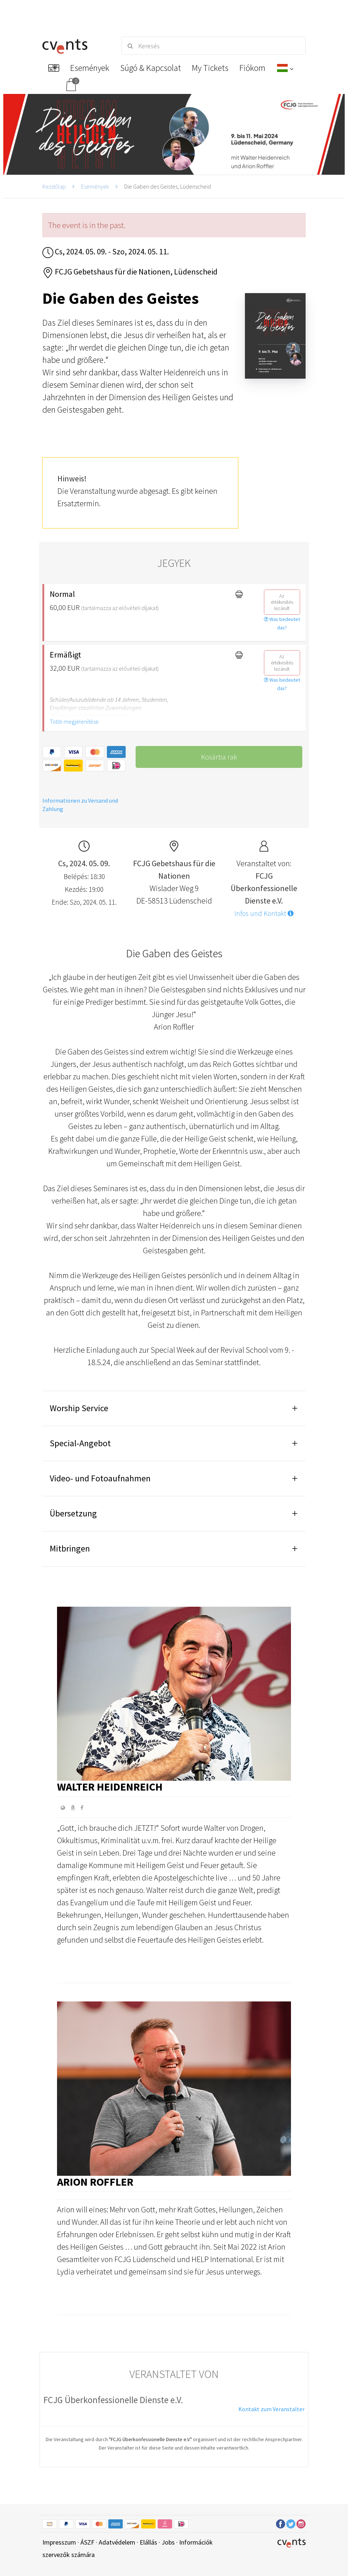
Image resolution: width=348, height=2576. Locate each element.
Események (95, 186)
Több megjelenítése (74, 721)
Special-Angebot (80, 1443)
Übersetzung (73, 1513)
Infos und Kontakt (264, 913)
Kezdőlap (54, 186)
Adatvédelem (117, 2542)
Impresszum (59, 2542)
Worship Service (79, 1408)
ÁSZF (87, 2542)
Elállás (148, 2542)
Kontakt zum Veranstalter (271, 2409)
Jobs (168, 2542)
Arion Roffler (95, 2182)
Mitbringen (70, 1548)
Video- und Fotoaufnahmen (100, 1478)
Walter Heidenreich (110, 1786)
